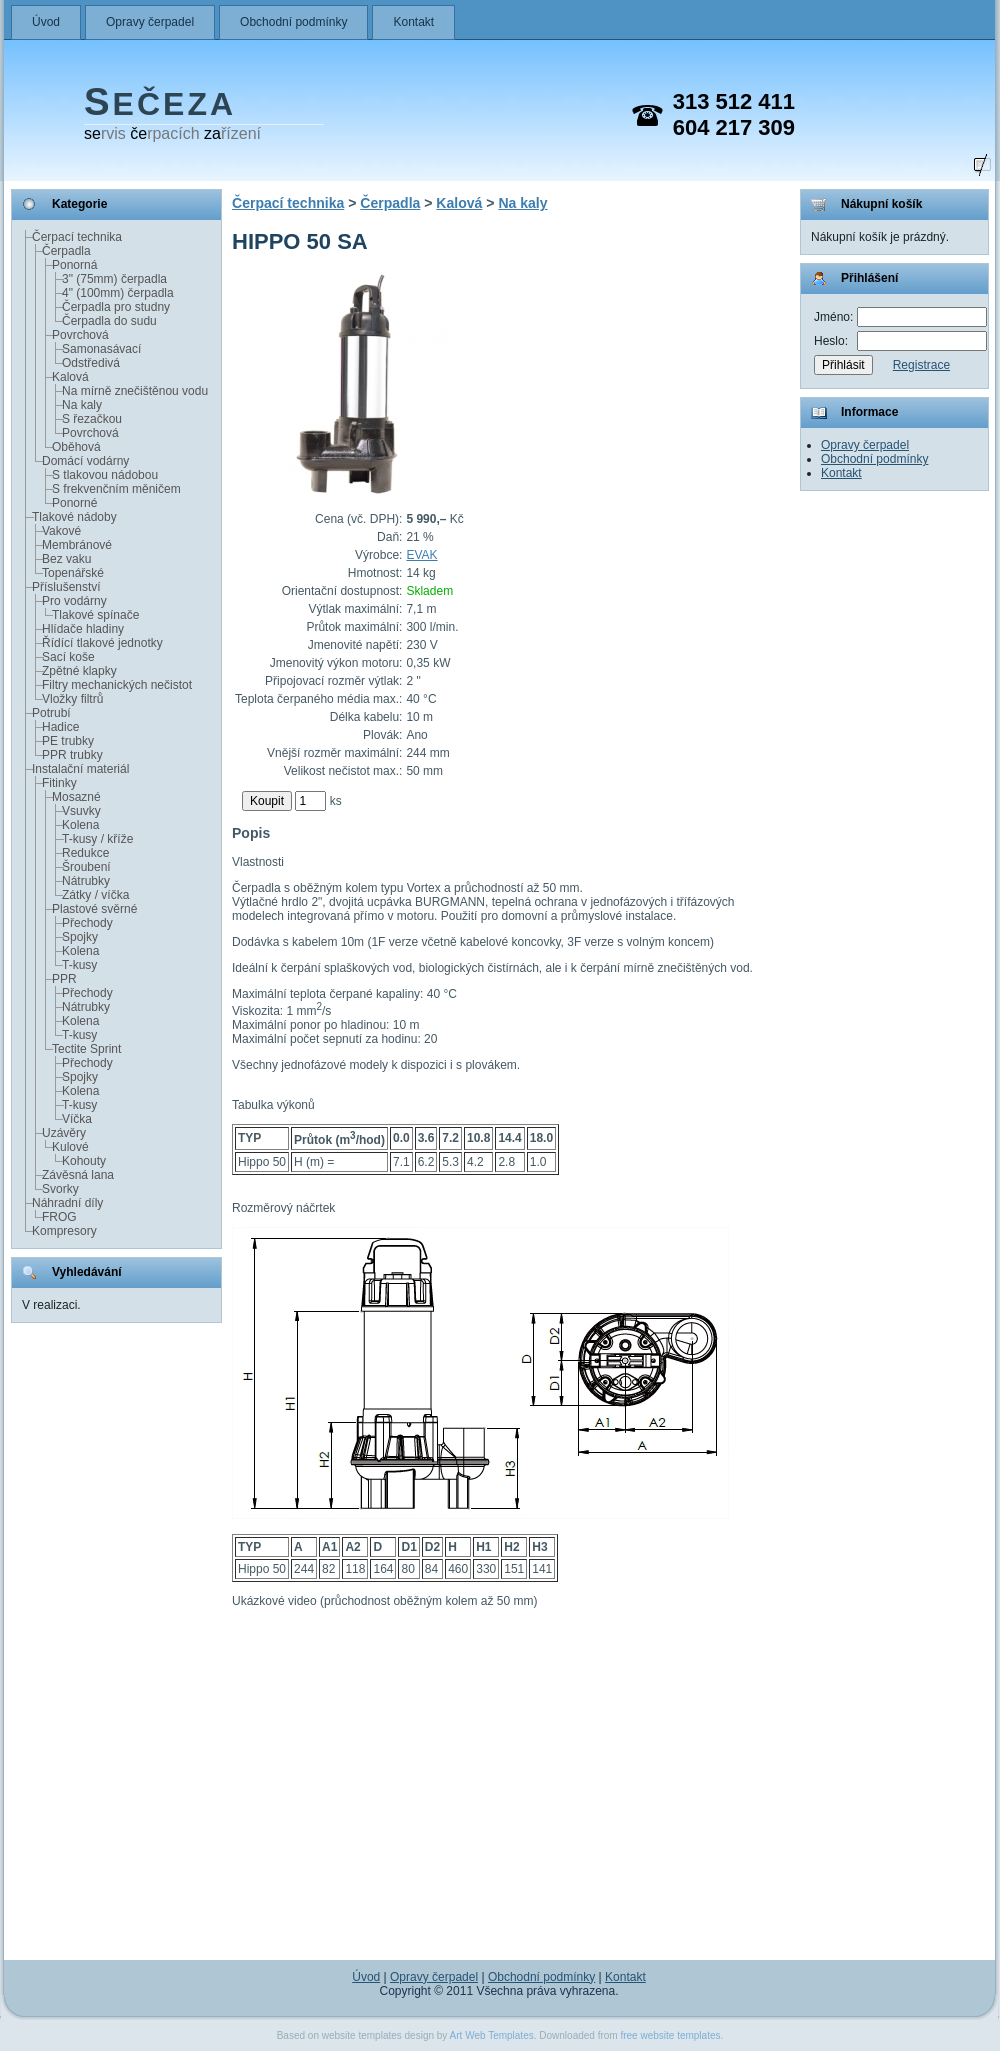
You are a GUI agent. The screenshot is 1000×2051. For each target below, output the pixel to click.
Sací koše (68, 657)
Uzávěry (64, 1133)
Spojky (80, 937)
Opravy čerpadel (150, 22)
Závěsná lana (78, 1175)
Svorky (60, 1189)
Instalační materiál (80, 769)
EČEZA (160, 104)
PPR (64, 979)
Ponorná (74, 265)
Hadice (60, 727)
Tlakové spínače (95, 615)
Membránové (77, 545)
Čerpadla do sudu (109, 321)
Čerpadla (66, 251)
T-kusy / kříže (97, 839)
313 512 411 (734, 101)
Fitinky (59, 783)
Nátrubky (86, 881)
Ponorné (74, 503)
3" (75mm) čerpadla (114, 279)
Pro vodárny (74, 601)
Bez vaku (66, 559)
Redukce (85, 853)
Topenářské (73, 573)
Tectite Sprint (86, 1049)
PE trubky (68, 741)
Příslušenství (66, 587)
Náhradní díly (67, 1203)
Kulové (70, 1147)
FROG (59, 1217)
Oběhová (76, 447)
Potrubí (51, 713)
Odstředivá (91, 363)
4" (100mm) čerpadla (118, 293)
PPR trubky (72, 755)
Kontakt (413, 22)
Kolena (80, 825)
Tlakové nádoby (74, 517)
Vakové (61, 531)
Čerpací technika (77, 237)
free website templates (670, 2035)
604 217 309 (734, 127)
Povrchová (80, 335)
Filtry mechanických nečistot (117, 685)
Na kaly (82, 405)
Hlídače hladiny (83, 629)
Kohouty (84, 1161)
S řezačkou (92, 419)
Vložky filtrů (72, 699)
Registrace (921, 365)
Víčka (77, 1119)
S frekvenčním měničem (116, 489)
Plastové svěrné (94, 909)
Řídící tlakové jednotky (102, 643)
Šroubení (86, 867)
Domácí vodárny (85, 461)
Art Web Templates (492, 2035)
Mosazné (76, 797)
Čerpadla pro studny (116, 307)
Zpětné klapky (79, 671)
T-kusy (79, 965)
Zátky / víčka (95, 895)
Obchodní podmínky (293, 22)
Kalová (70, 377)
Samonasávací (101, 349)
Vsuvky (81, 811)
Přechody (87, 923)
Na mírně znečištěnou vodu (135, 391)
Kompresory (64, 1231)
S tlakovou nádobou (105, 475)
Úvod (46, 22)
